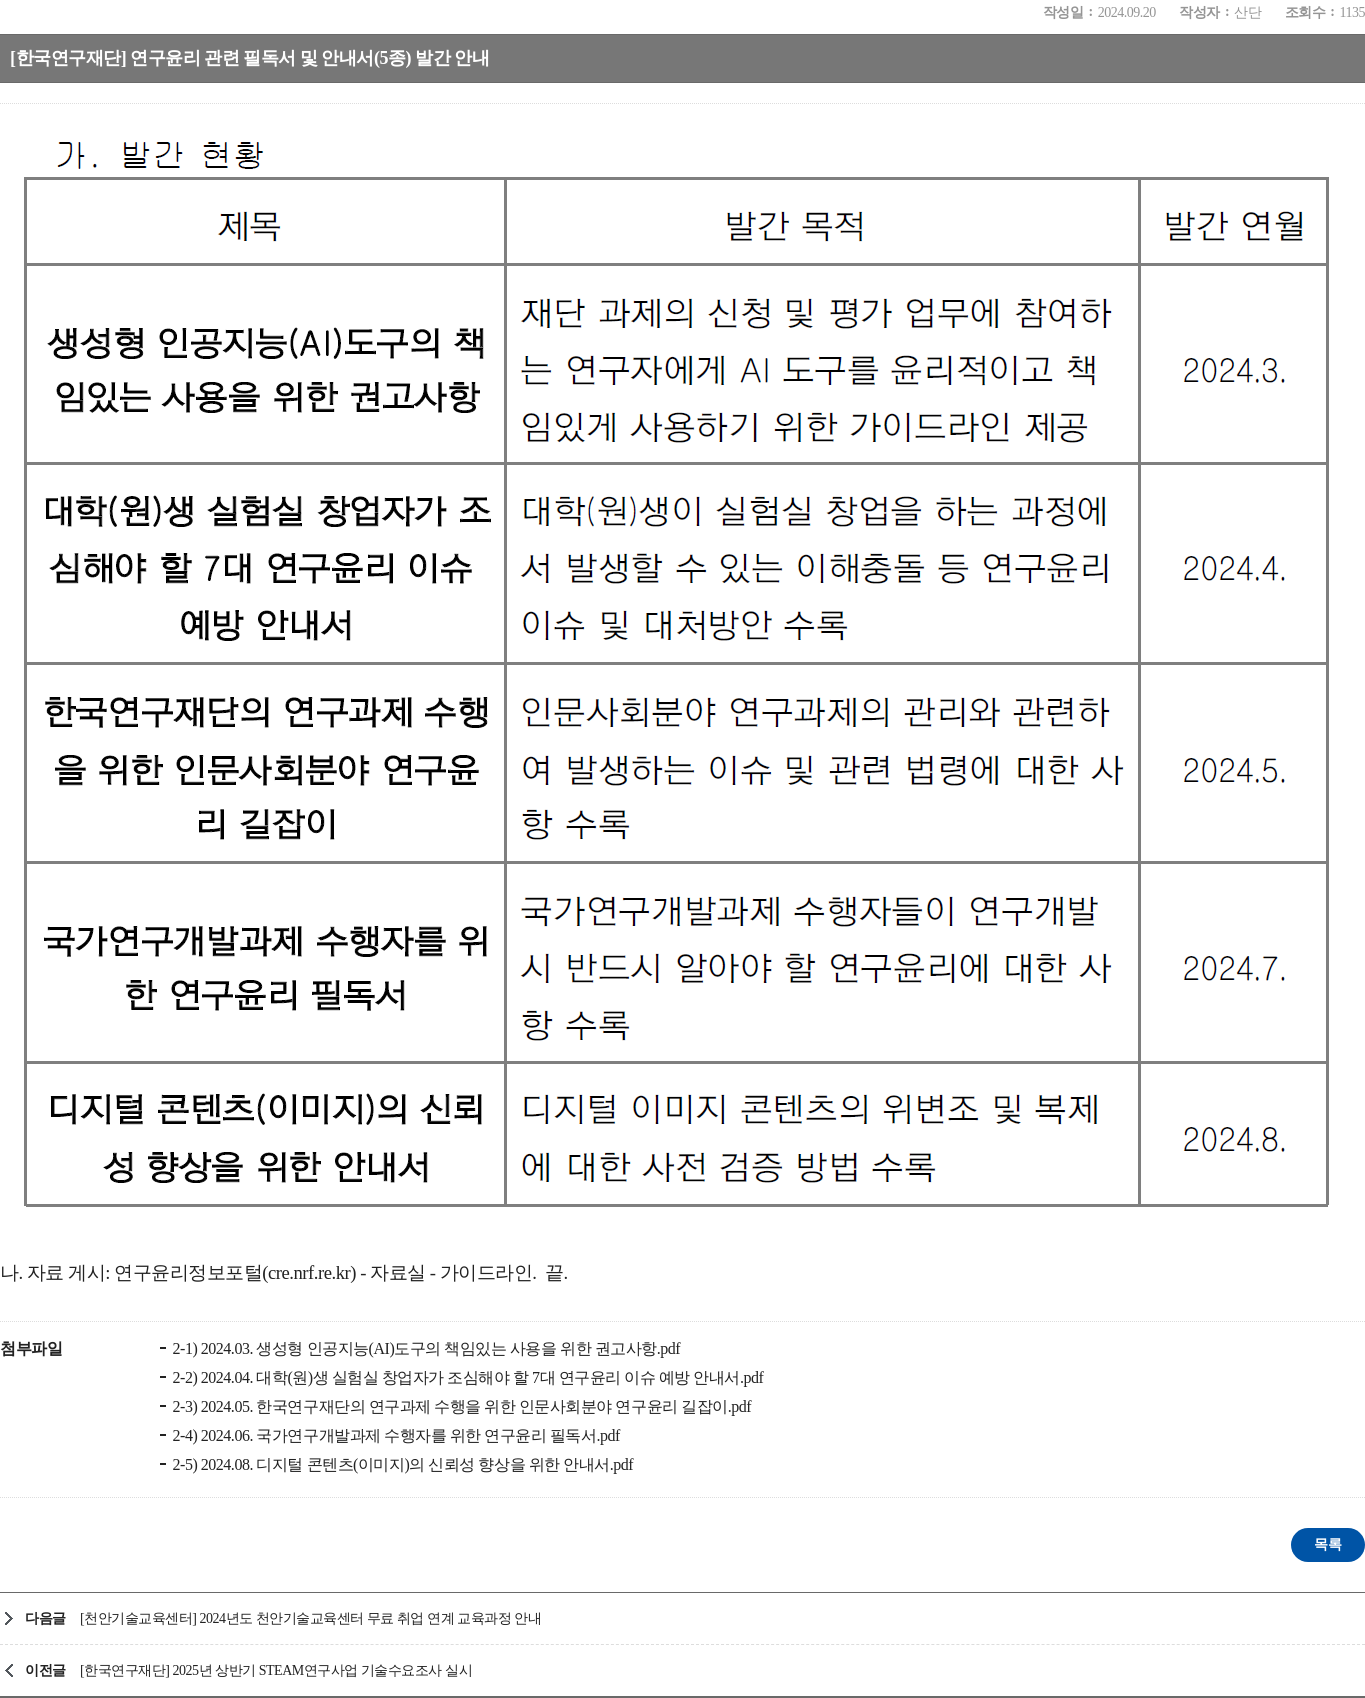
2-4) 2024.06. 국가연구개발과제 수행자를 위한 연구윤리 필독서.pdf (394, 1435)
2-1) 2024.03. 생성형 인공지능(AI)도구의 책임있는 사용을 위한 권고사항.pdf (424, 1348)
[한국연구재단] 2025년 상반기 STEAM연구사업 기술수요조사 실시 (276, 1670)
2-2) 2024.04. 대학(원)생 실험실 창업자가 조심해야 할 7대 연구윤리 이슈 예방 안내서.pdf (466, 1377)
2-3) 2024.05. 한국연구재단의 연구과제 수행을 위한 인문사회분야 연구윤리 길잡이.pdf (460, 1406)
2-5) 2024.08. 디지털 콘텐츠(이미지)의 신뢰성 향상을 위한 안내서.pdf (401, 1464)
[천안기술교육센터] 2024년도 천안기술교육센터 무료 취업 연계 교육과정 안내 (310, 1618)
